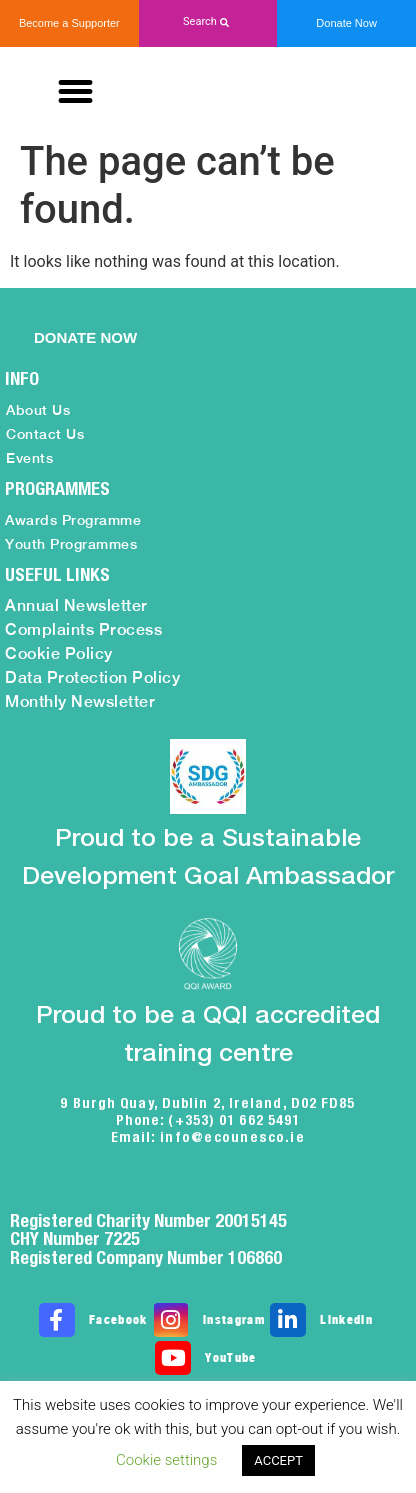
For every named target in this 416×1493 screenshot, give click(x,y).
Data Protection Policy (92, 677)
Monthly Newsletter (80, 701)
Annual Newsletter (76, 605)
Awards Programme (73, 520)
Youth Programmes (71, 544)
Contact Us (45, 434)
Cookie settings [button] (166, 1460)
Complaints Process (83, 629)
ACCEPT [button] (278, 1460)
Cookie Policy (59, 653)
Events (29, 458)
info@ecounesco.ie (233, 1137)
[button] (208, 22)
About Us (38, 410)
